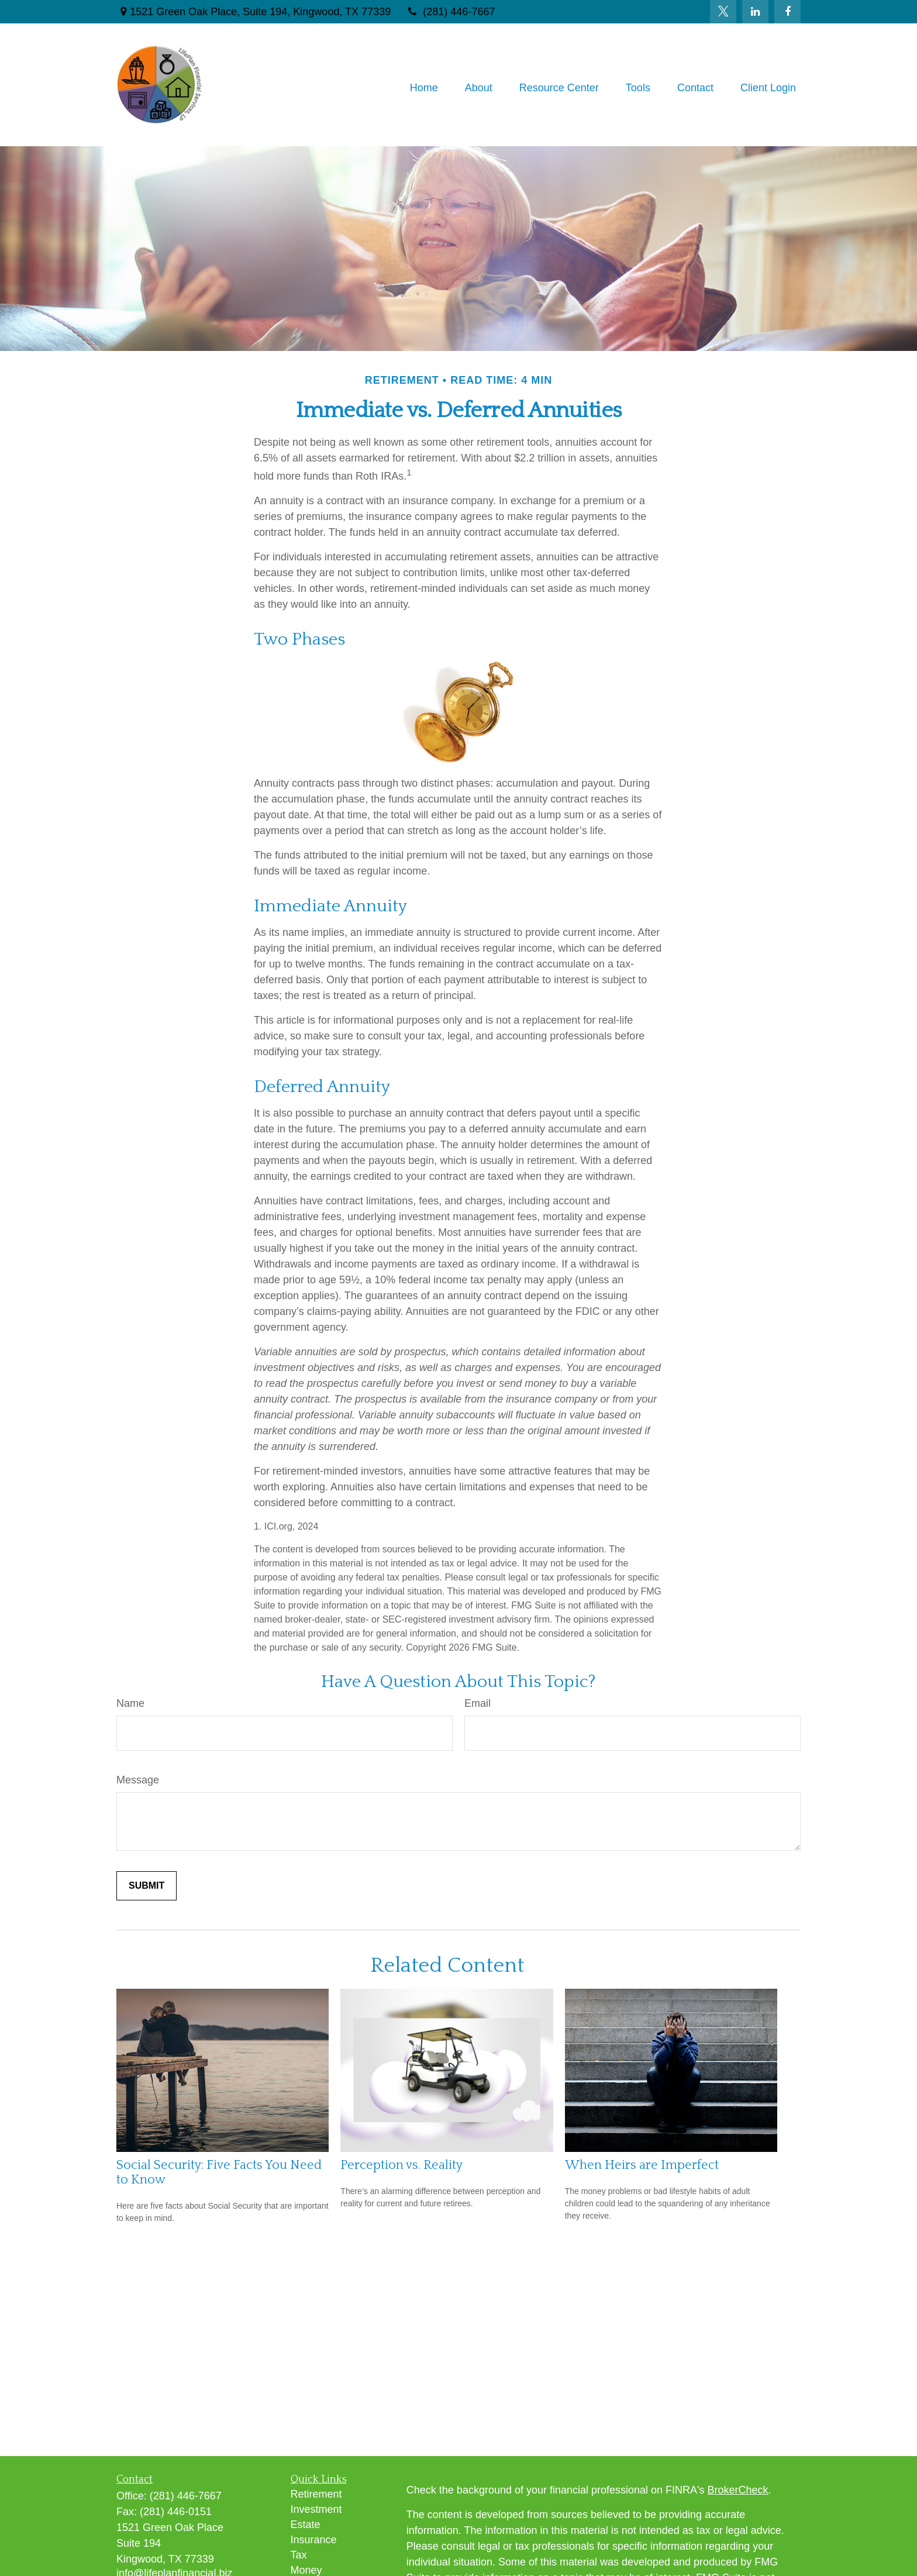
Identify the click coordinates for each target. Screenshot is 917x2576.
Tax (299, 2555)
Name (130, 1703)
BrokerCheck (738, 2490)
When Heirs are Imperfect (642, 2165)
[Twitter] (723, 11)
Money (306, 2570)
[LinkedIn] (755, 11)
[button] (424, 88)
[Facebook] (787, 11)
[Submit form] (146, 1885)
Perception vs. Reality (401, 2165)
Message (137, 1780)
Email (477, 1703)
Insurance (314, 2540)
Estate (305, 2524)
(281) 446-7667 (450, 12)
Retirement (316, 2494)
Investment (316, 2509)
